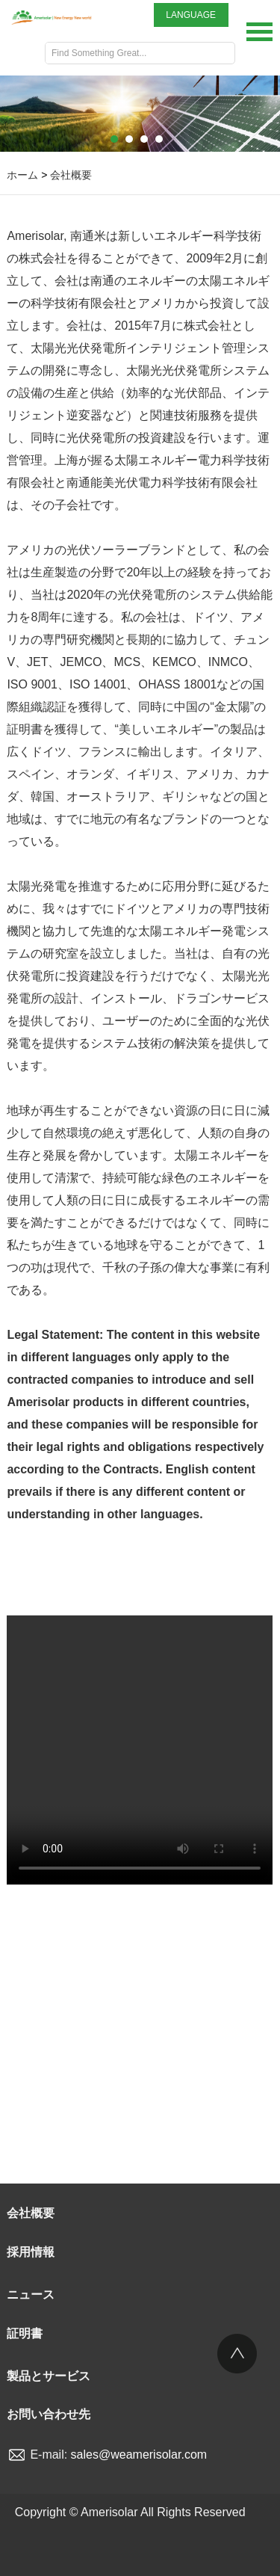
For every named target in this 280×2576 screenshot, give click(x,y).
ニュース (31, 2294)
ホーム (22, 175)
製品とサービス (48, 2376)
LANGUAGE (191, 15)
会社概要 (71, 175)
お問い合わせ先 (48, 2414)
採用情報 (31, 2252)
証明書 (25, 2333)
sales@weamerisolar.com (139, 2454)
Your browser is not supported (140, 1750)
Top (237, 2353)
